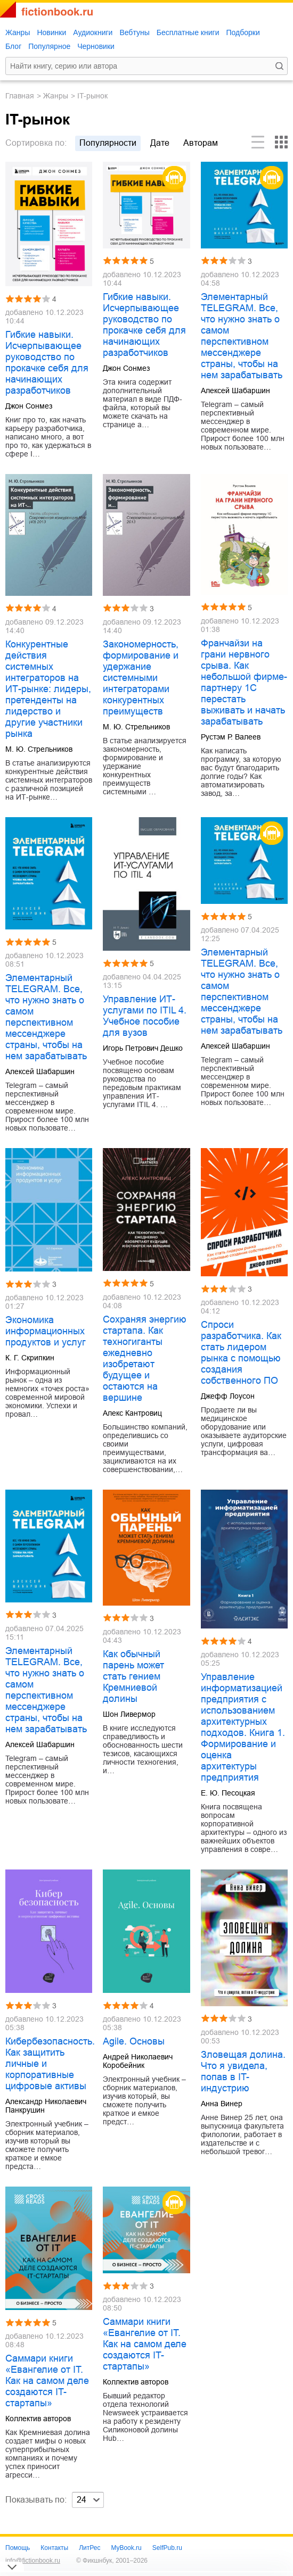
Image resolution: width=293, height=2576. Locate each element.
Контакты (54, 2548)
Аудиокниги (92, 32)
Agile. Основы (134, 2041)
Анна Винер (221, 2103)
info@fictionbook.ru (32, 2560)
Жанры (17, 32)
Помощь (17, 2548)
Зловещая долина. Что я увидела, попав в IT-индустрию (243, 2071)
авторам (200, 142)
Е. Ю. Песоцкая (228, 1793)
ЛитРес (89, 2548)
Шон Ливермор (129, 1714)
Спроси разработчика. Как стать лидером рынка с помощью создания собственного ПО (241, 1352)
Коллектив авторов (38, 2418)
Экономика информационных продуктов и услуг (45, 1331)
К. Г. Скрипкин (29, 1357)
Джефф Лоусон (228, 1396)
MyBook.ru (126, 2548)
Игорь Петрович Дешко (143, 1048)
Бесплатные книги (188, 32)
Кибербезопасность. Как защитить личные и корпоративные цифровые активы (48, 2063)
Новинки (51, 32)
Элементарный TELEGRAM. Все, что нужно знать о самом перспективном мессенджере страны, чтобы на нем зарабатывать (241, 336)
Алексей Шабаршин (235, 390)
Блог (13, 46)
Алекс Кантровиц (132, 1413)
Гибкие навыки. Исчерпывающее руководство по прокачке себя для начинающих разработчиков (46, 362)
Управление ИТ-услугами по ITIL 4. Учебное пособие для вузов (144, 1016)
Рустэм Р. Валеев (231, 737)
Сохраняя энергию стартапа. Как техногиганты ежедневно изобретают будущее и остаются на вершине (144, 1358)
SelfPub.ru (167, 2548)
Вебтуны (134, 32)
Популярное (49, 46)
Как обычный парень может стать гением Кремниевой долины (133, 1676)
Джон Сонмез (28, 406)
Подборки (242, 32)
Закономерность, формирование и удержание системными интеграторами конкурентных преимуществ (140, 678)
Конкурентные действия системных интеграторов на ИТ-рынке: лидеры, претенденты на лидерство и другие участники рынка (48, 689)
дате (159, 142)
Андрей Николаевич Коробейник (138, 2061)
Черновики (96, 46)
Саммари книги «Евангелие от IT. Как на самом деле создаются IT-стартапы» (47, 2380)
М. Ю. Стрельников (38, 749)
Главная (19, 96)
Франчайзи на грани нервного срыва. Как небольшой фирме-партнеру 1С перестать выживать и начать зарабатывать (244, 682)
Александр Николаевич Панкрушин (45, 2105)
